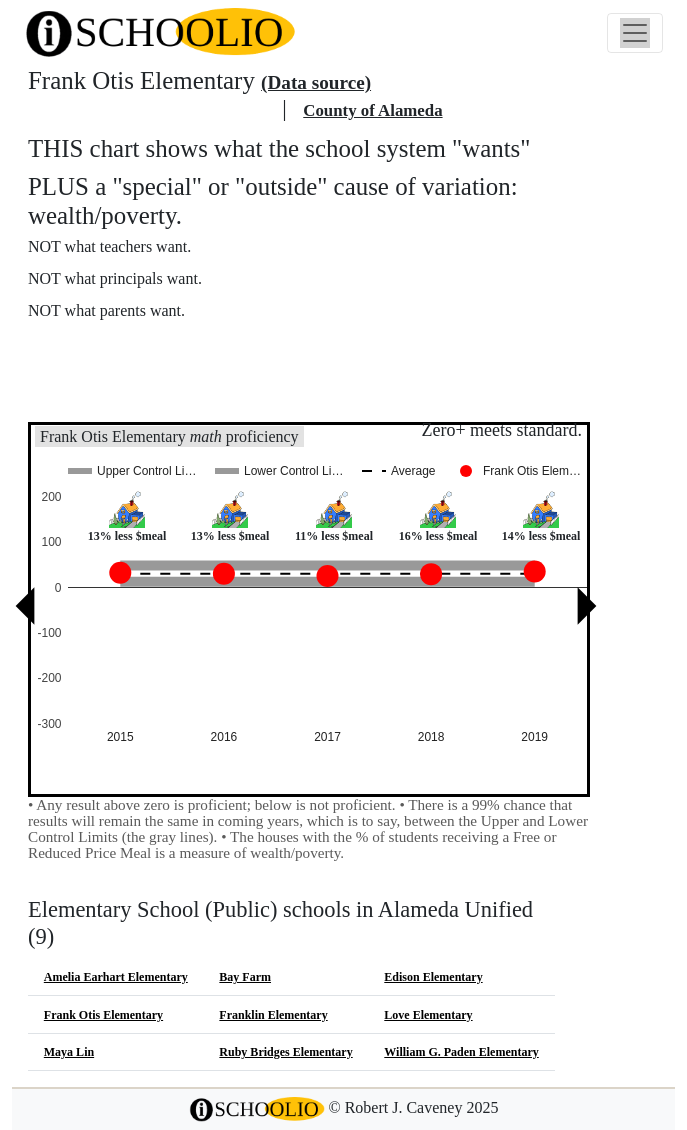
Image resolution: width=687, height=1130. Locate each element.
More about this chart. (114, 348)
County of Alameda (372, 110)
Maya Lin (69, 1052)
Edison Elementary (433, 977)
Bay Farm (245, 977)
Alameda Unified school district (152, 110)
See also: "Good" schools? (127, 391)
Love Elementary (428, 1015)
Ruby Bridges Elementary (285, 1052)
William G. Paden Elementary (461, 1052)
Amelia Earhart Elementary (116, 977)
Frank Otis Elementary (103, 1015)
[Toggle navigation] (635, 33)
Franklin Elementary (273, 1015)
